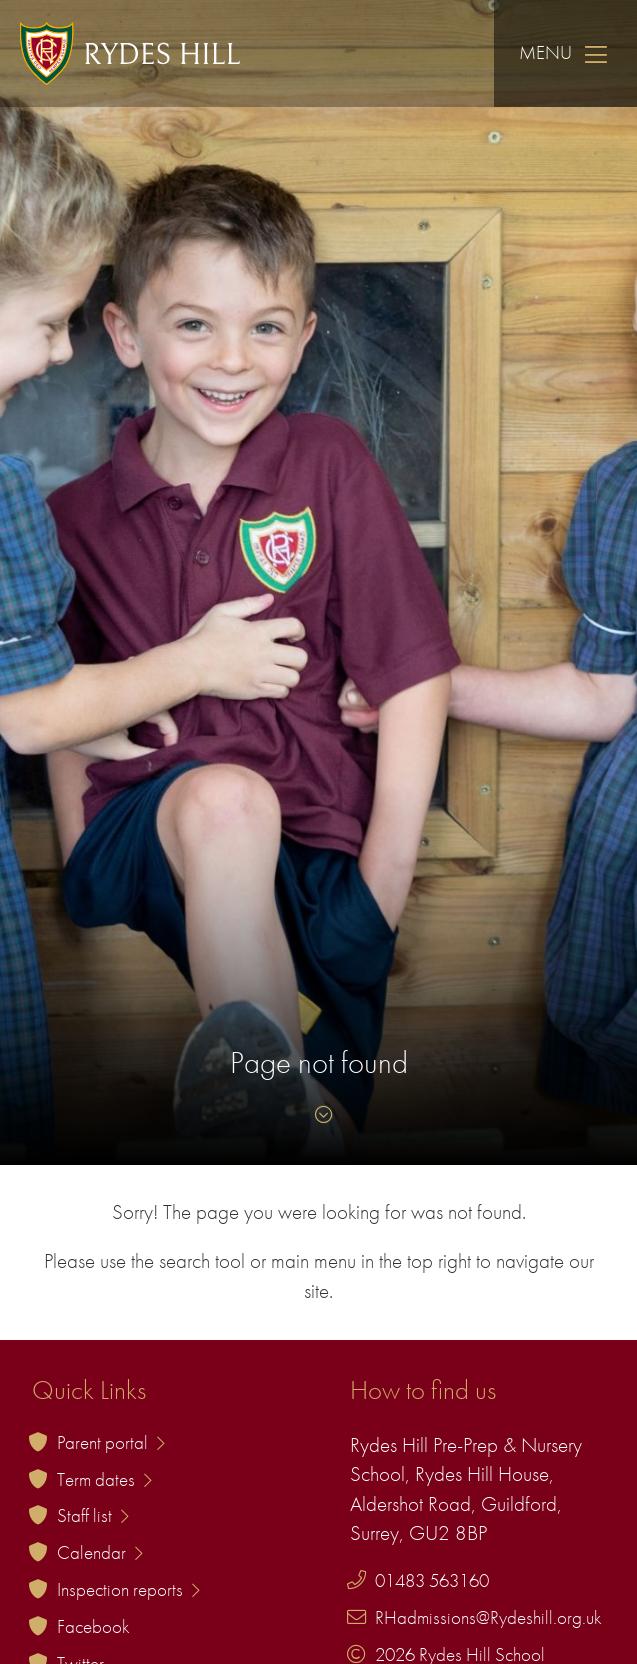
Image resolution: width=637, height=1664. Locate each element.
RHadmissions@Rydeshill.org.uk (488, 1617)
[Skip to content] (319, 1115)
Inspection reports (128, 1589)
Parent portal (111, 1442)
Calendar (100, 1552)
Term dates (104, 1479)
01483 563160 (432, 1580)
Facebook (93, 1626)
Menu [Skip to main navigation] (565, 53)
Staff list (93, 1515)
